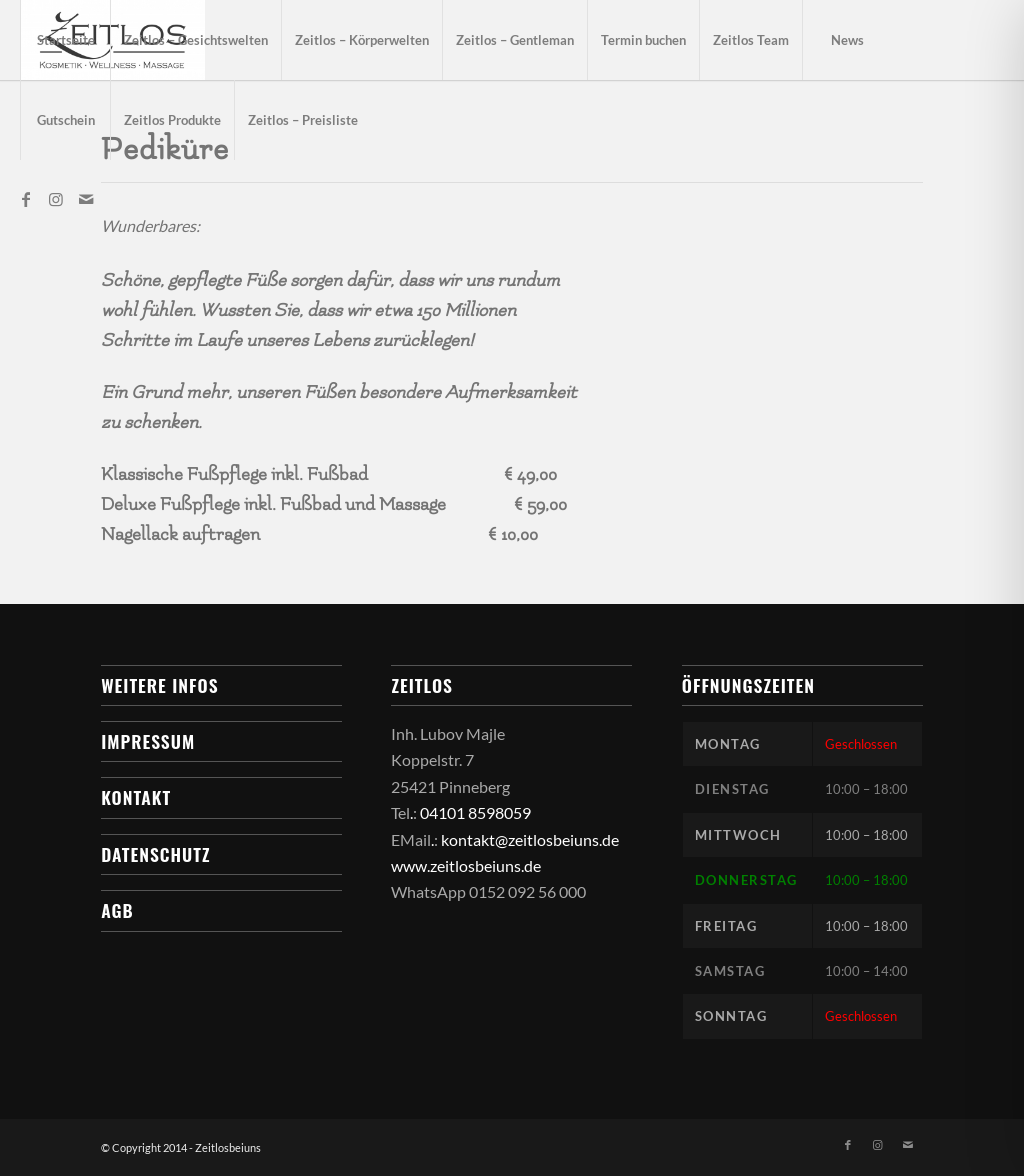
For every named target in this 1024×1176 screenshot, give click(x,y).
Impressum (148, 741)
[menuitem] (65, 40)
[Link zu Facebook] (26, 199)
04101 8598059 (475, 812)
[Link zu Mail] (86, 199)
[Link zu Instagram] (56, 199)
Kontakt (136, 797)
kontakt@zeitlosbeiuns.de (530, 839)
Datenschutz (155, 854)
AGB (117, 910)
